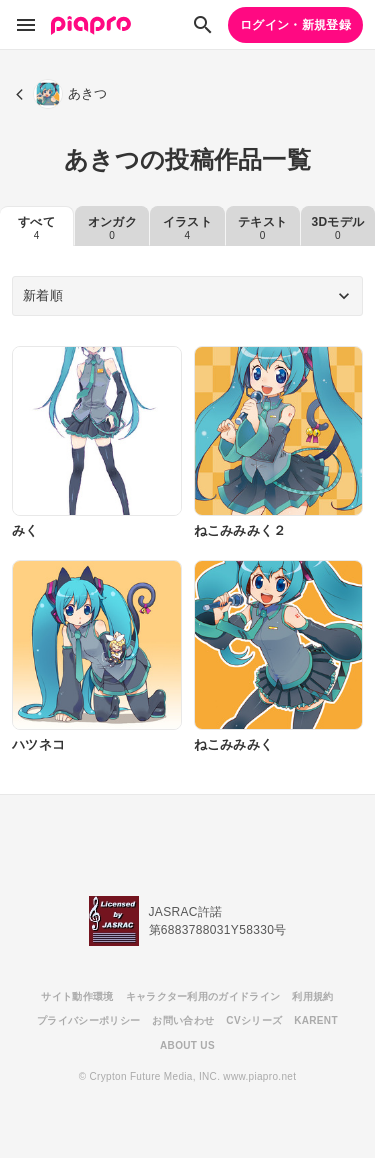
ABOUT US (187, 1045)
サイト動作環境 (77, 996)
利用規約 (312, 996)
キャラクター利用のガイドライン (203, 996)
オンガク (112, 228)
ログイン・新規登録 (295, 25)
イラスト (187, 228)
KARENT (316, 1020)
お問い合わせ (183, 1020)
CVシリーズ (254, 1020)
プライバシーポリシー (88, 1020)
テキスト (262, 228)
